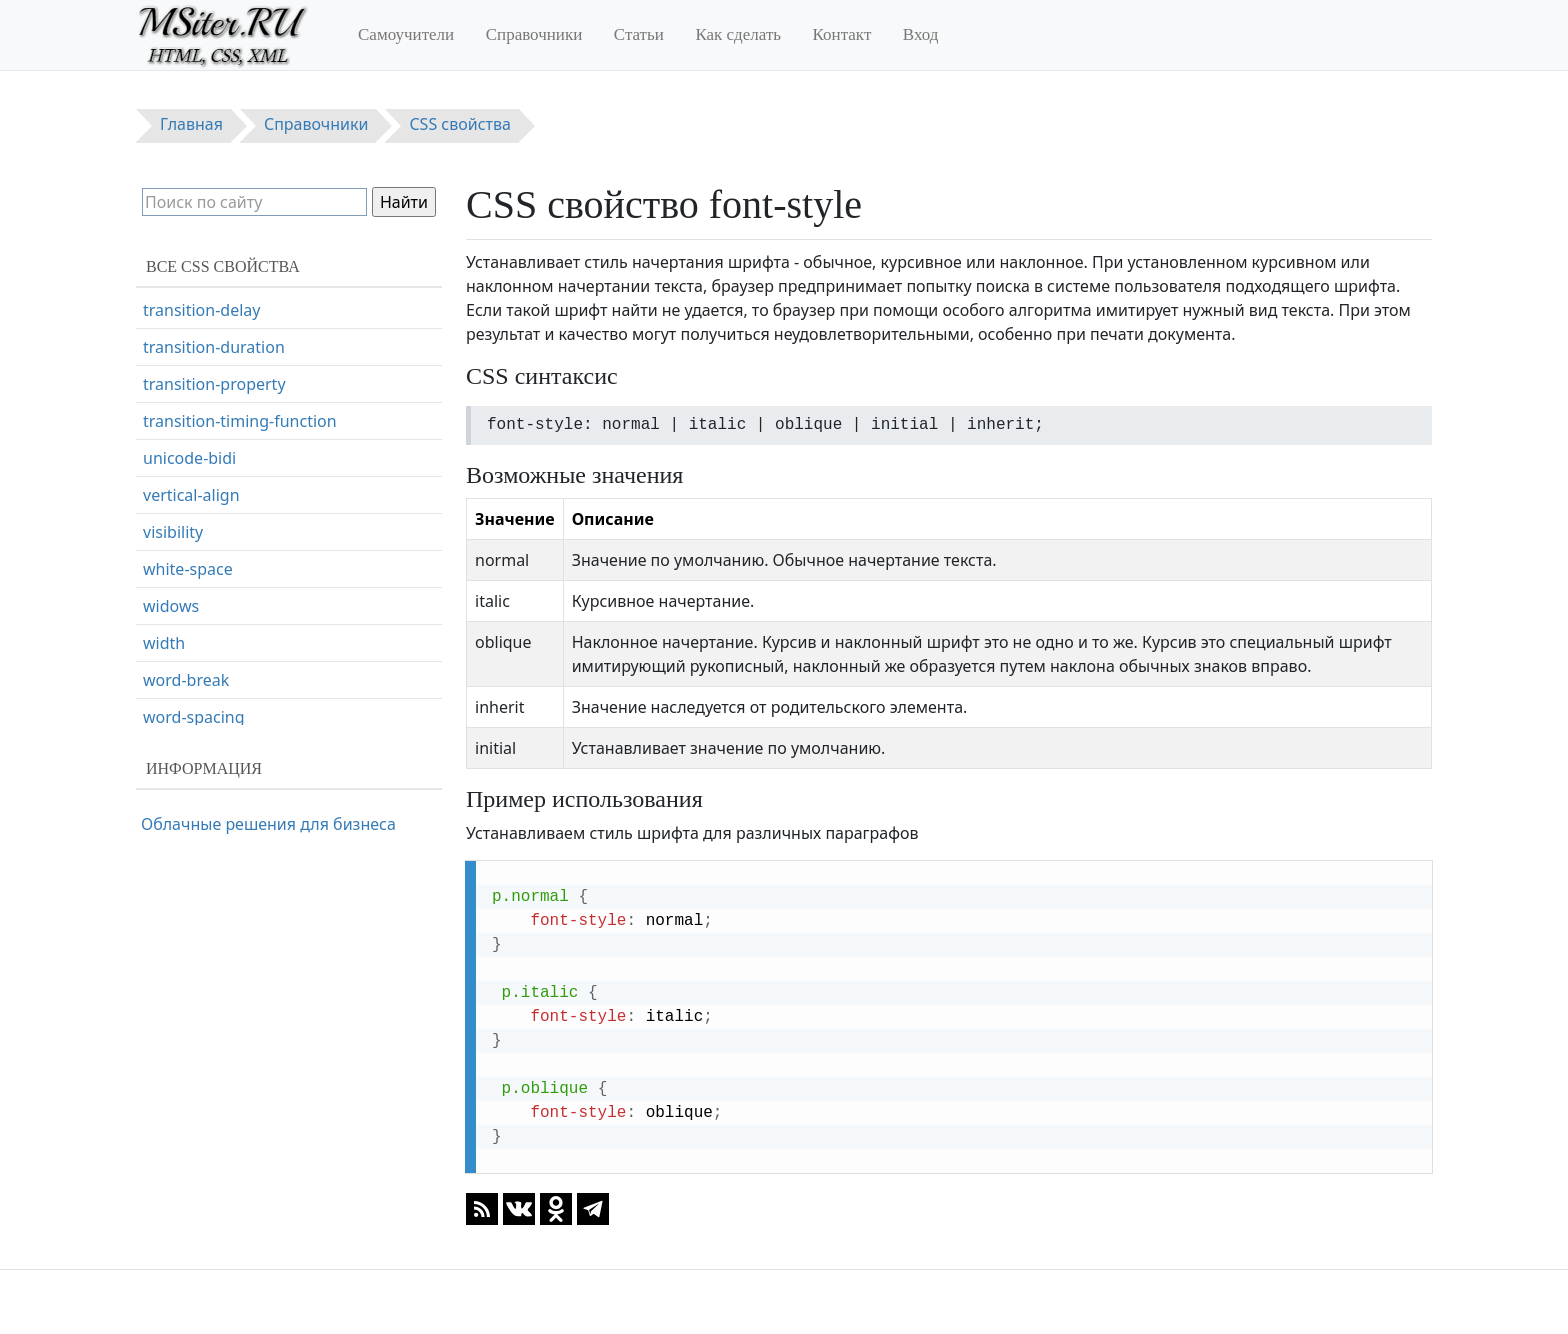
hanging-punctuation (222, 428)
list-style (174, 687)
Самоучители (406, 34)
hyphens (175, 502)
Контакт (842, 34)
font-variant (187, 354)
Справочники (534, 34)
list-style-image (200, 724)
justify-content (197, 539)
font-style (178, 317)
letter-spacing (195, 613)
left (155, 576)
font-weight (186, 391)
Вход (921, 34)
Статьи (639, 34)
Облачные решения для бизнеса (268, 824)
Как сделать (738, 34)
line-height (183, 650)
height (167, 465)
